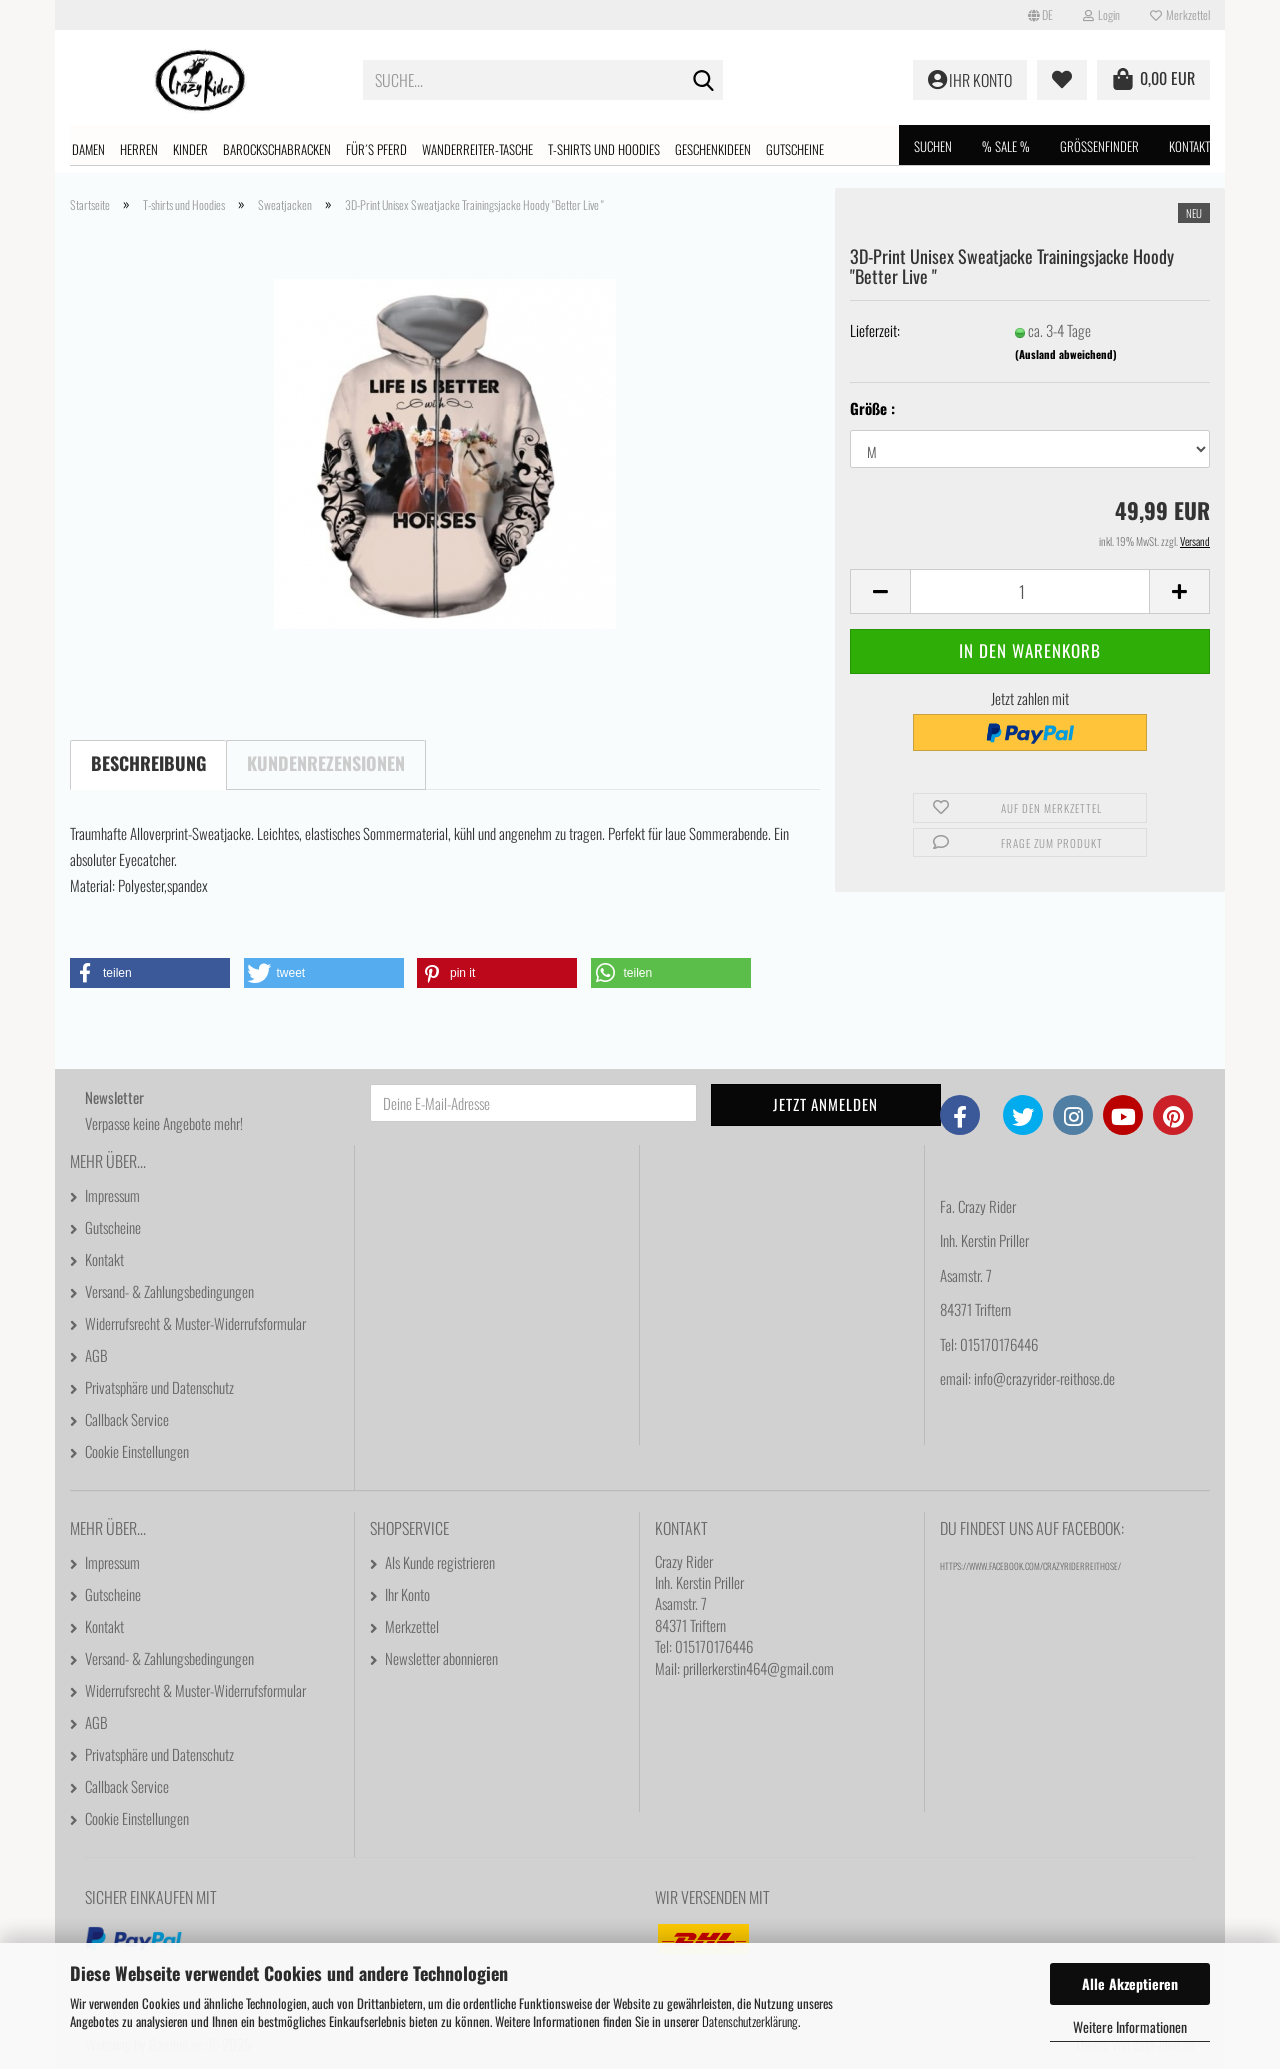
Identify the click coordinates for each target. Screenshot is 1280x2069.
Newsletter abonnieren (441, 1658)
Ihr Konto (407, 1594)
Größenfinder (1099, 146)
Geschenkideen (713, 149)
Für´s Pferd (376, 149)
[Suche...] (704, 81)
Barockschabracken (277, 149)
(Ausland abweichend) (1066, 354)
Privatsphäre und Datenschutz (159, 1387)
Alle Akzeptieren (1130, 1983)
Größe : (872, 408)
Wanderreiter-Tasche (477, 149)
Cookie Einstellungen (137, 1451)
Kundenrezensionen (326, 763)
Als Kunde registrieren (440, 1562)
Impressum (112, 1195)
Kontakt (1189, 146)
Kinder (190, 149)
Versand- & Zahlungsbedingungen (169, 1291)
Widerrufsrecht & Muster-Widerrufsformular (195, 1323)
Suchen (933, 146)
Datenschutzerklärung (750, 2021)
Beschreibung (148, 763)
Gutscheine (795, 149)
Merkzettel (1180, 14)
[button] (1040, 15)
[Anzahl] (1030, 591)
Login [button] (1101, 14)
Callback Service (127, 1419)
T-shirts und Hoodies (604, 149)
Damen (88, 149)
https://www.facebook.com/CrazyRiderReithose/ (1030, 1566)
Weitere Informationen (1130, 2026)
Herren (139, 149)
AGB (96, 1355)
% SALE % (1006, 146)
